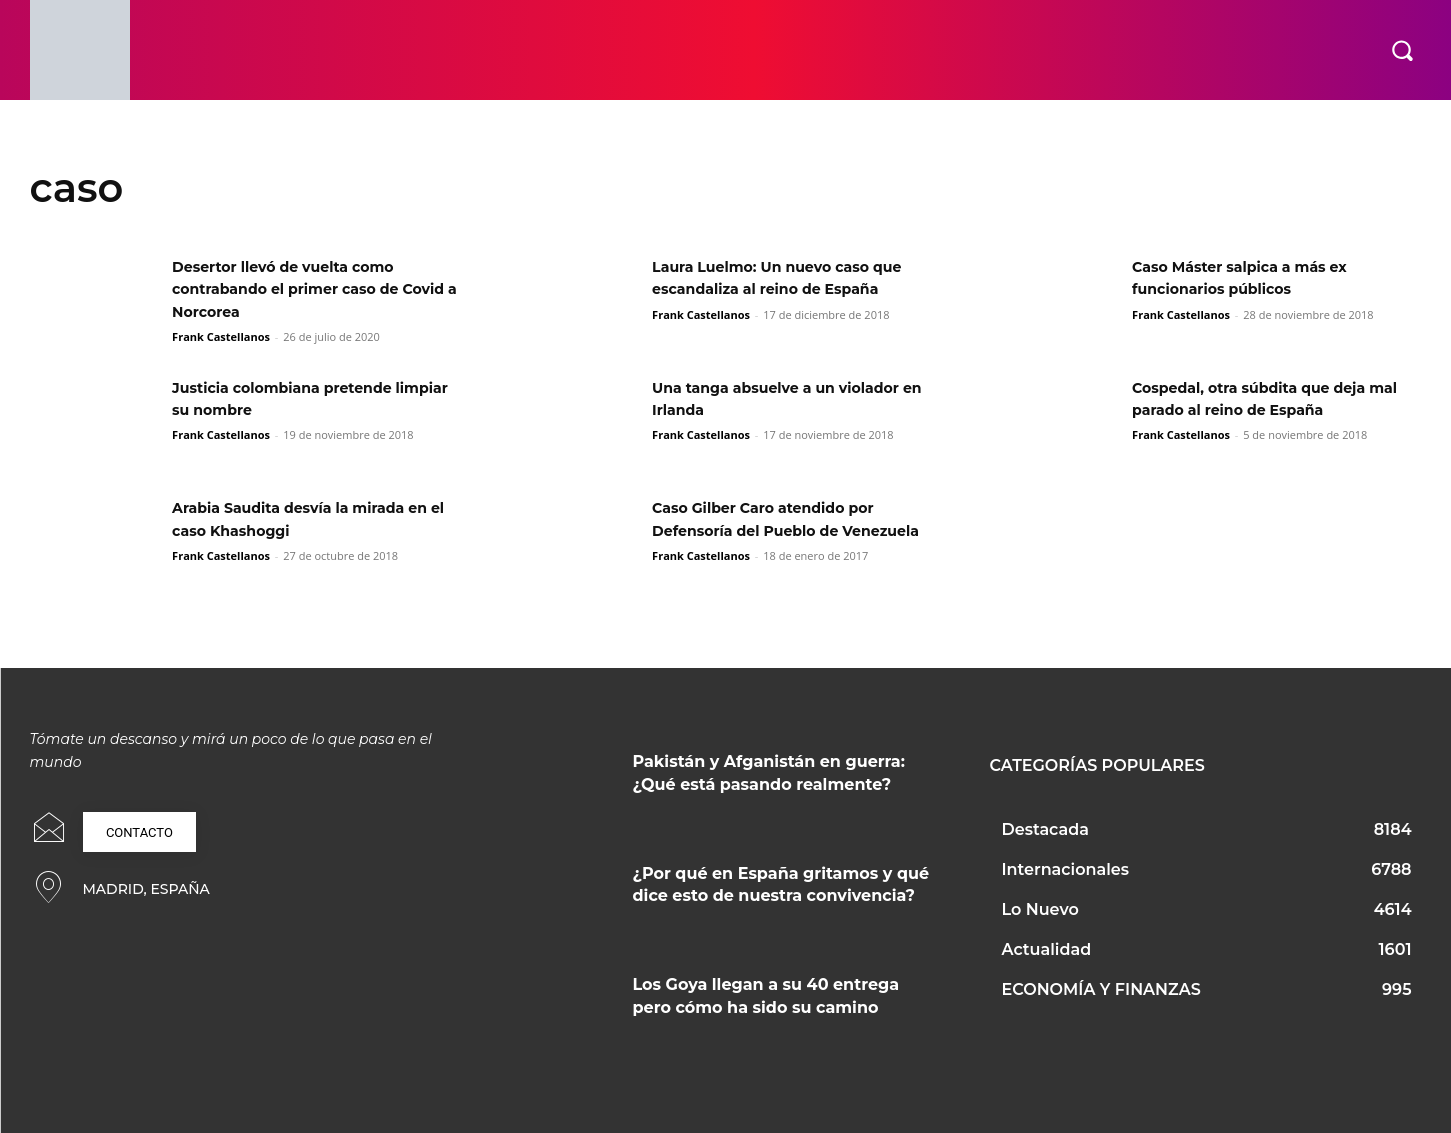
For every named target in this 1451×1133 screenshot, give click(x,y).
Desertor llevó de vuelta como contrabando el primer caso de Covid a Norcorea (300, 289)
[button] (1402, 50)
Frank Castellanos (221, 336)
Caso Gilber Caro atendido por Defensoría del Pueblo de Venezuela (777, 530)
